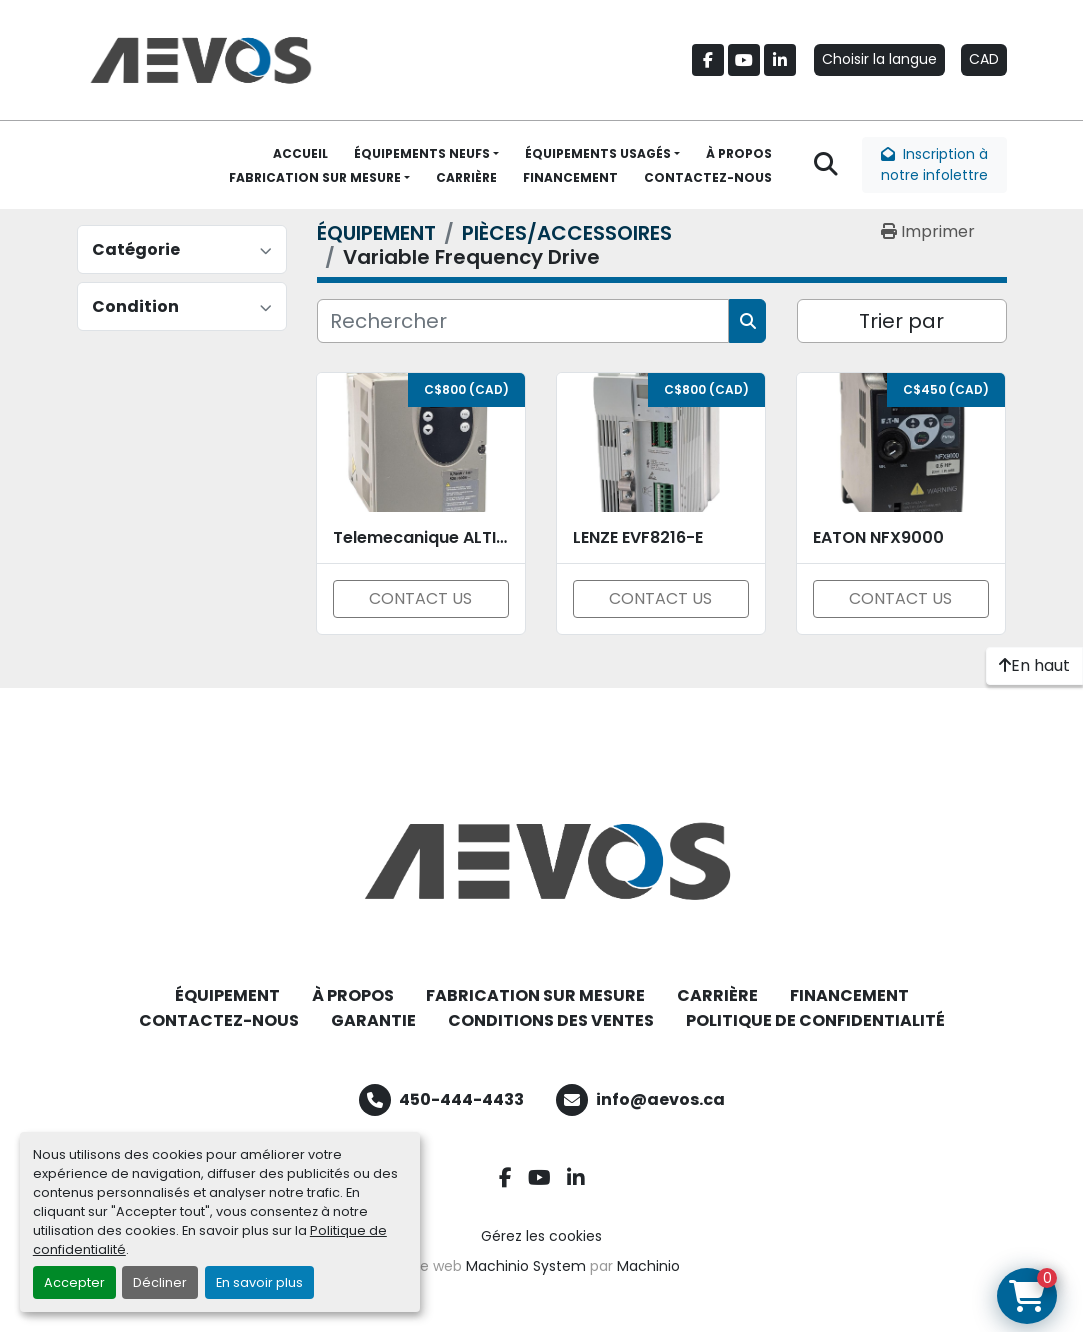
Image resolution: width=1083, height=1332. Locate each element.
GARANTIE (373, 1020)
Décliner (160, 1282)
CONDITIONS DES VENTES (551, 1020)
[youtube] (744, 60)
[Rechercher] (523, 321)
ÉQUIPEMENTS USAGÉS (598, 153)
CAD (984, 59)
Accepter (74, 1282)
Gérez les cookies (541, 1236)
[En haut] (1034, 666)
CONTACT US (420, 598)
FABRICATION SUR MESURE (315, 177)
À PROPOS (739, 153)
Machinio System (526, 1266)
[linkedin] (780, 60)
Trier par (901, 321)
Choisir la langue (879, 59)
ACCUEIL (300, 153)
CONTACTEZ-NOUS (708, 177)
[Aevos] (542, 861)
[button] (426, 154)
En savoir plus (259, 1282)
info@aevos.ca (660, 1099)
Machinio (648, 1266)
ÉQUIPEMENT (227, 995)
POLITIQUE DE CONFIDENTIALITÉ (815, 1020)
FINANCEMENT (570, 177)
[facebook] (708, 60)
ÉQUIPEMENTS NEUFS (422, 153)
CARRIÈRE (466, 177)
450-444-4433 (461, 1099)
